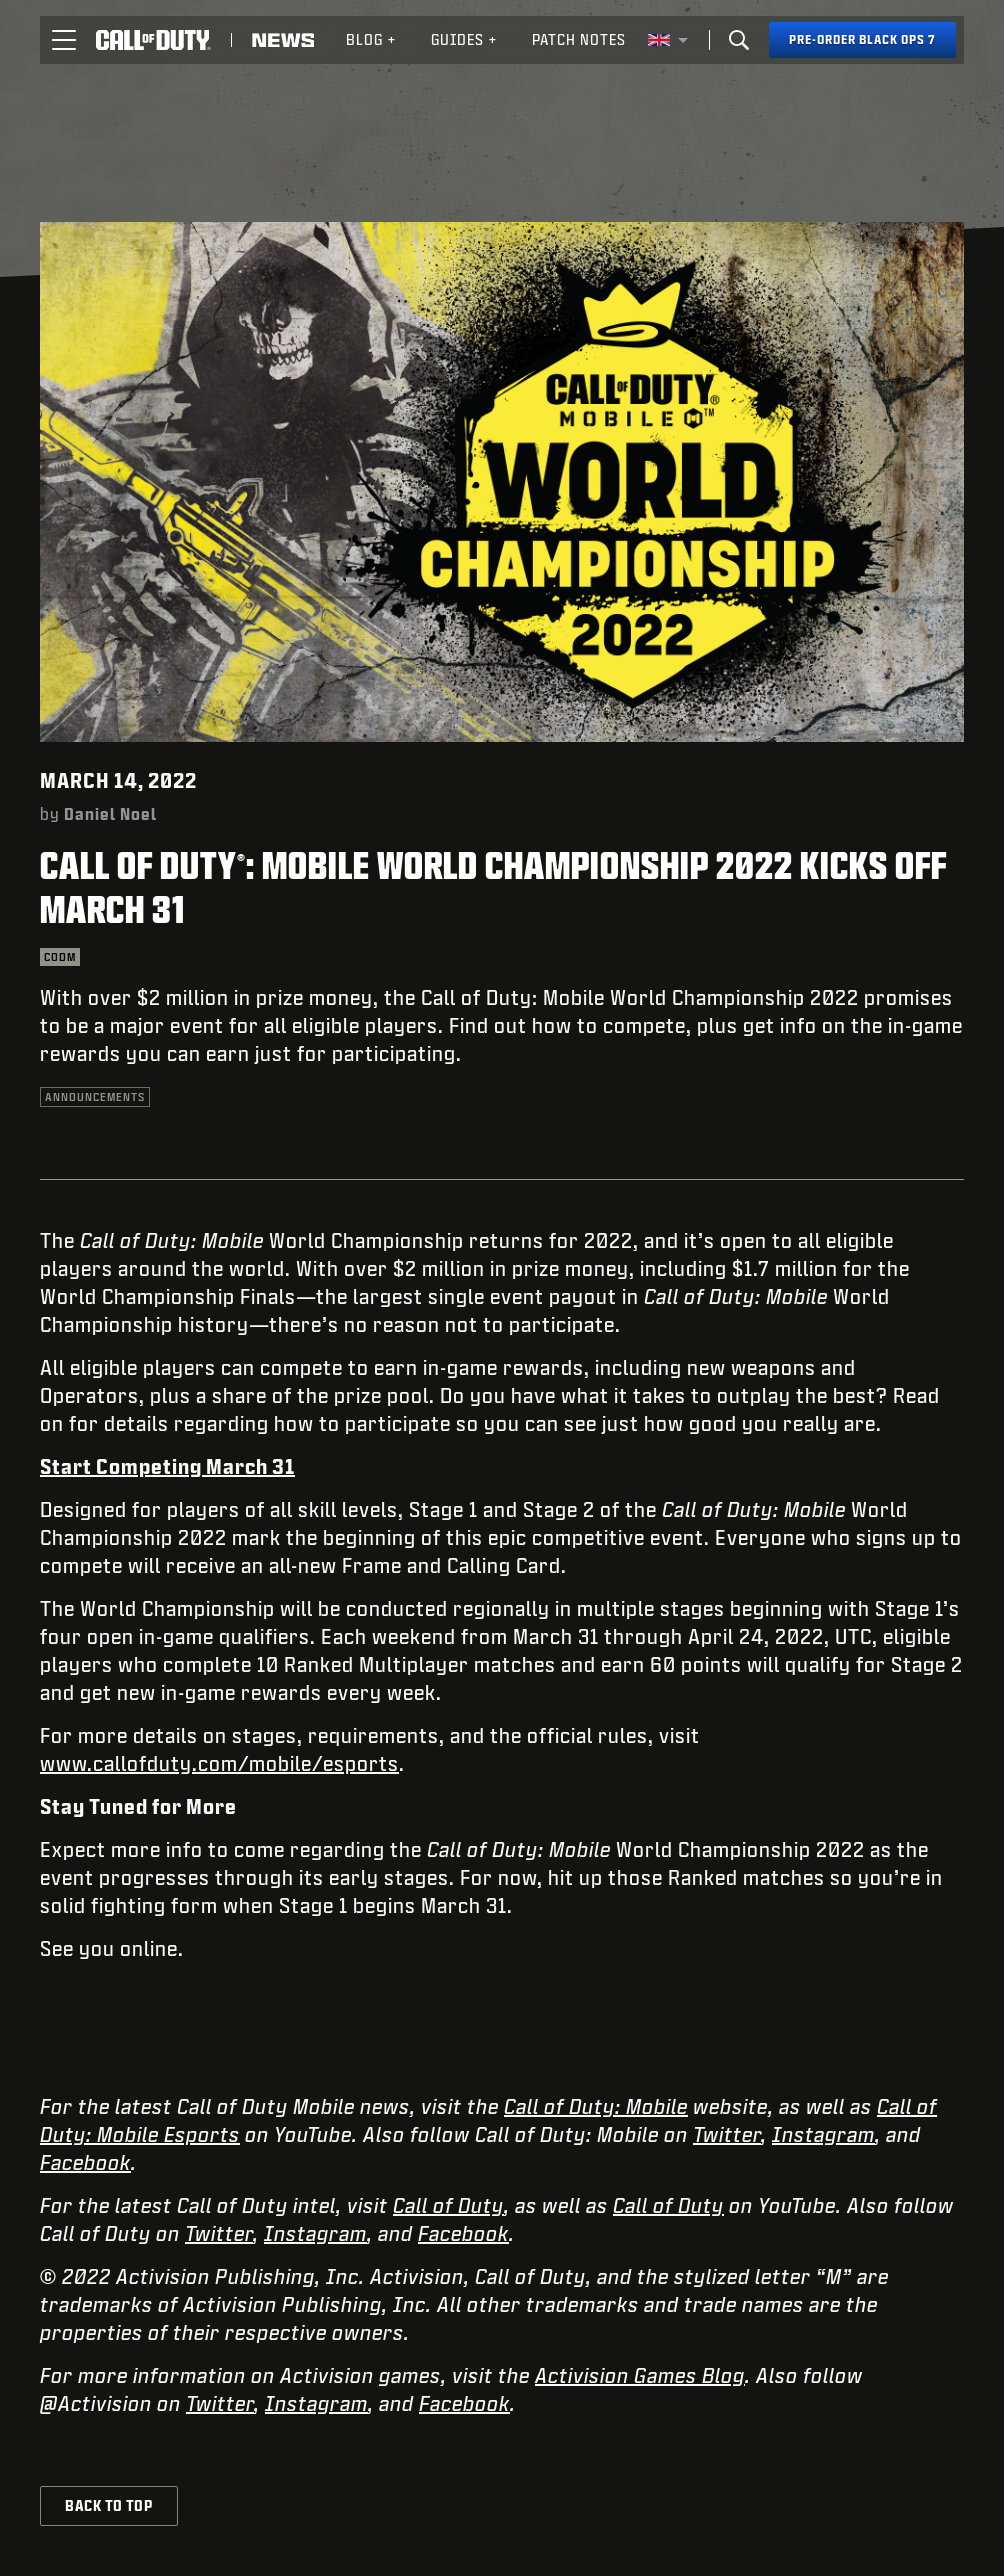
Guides (464, 39)
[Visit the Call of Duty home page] (153, 40)
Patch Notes (579, 39)
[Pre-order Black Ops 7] (862, 40)
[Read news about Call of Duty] (283, 40)
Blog (371, 39)
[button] (64, 40)
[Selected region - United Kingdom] (668, 40)
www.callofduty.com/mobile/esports (219, 1763)
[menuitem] (371, 40)
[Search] (739, 40)
